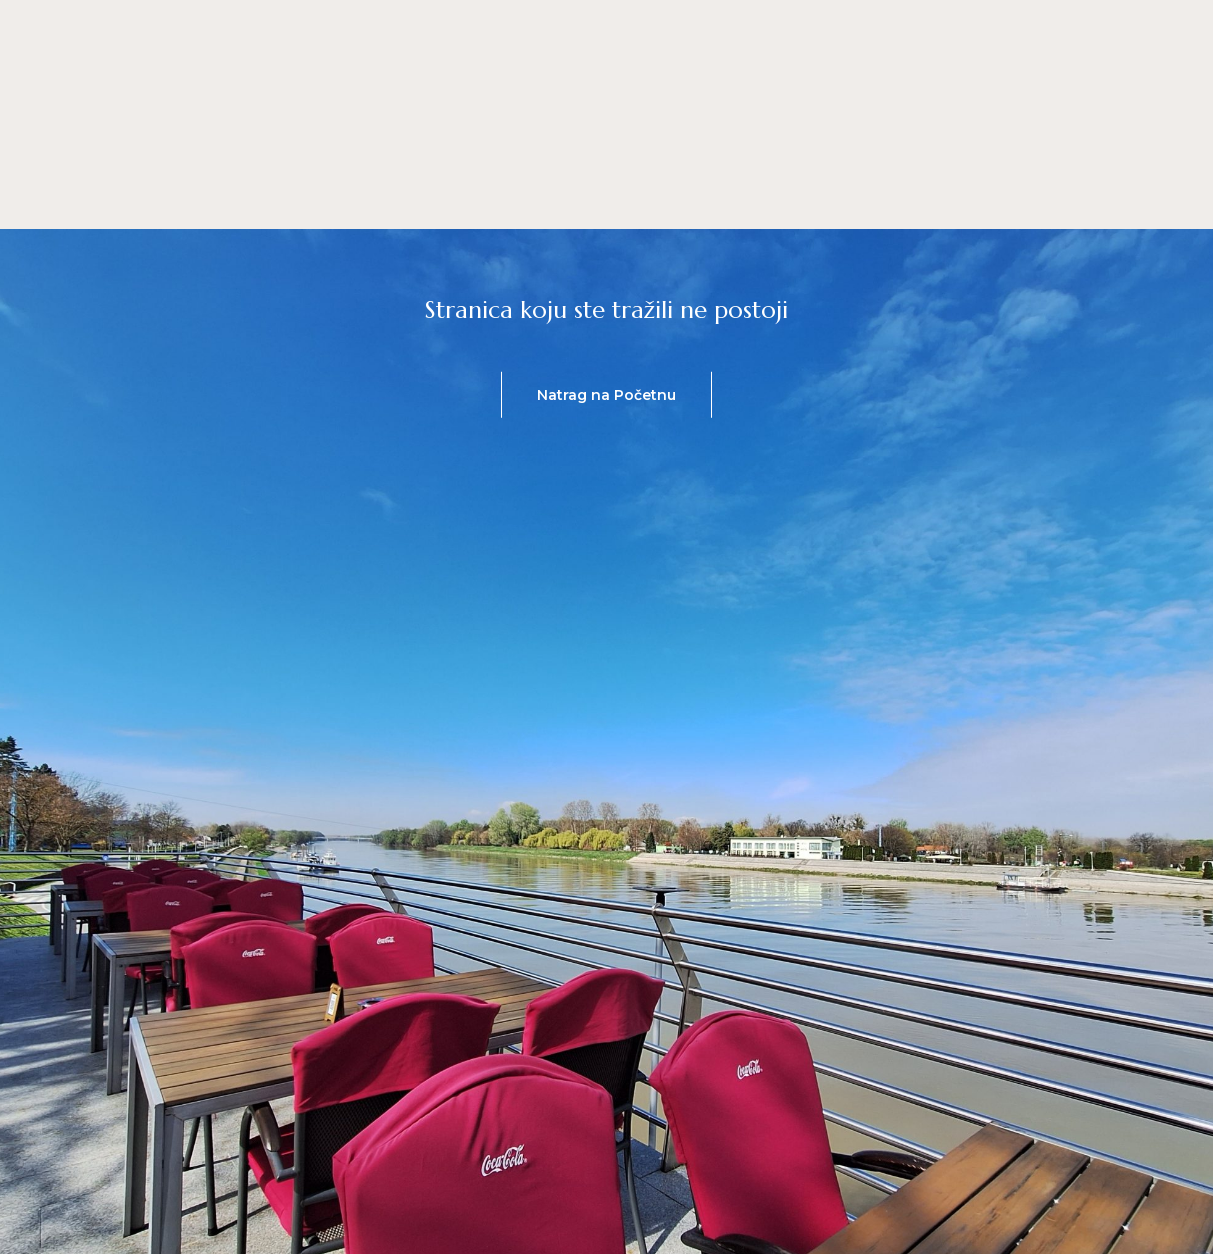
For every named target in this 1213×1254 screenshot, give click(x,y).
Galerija (911, 190)
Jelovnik (426, 190)
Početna (305, 190)
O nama (546, 190)
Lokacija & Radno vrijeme (729, 190)
